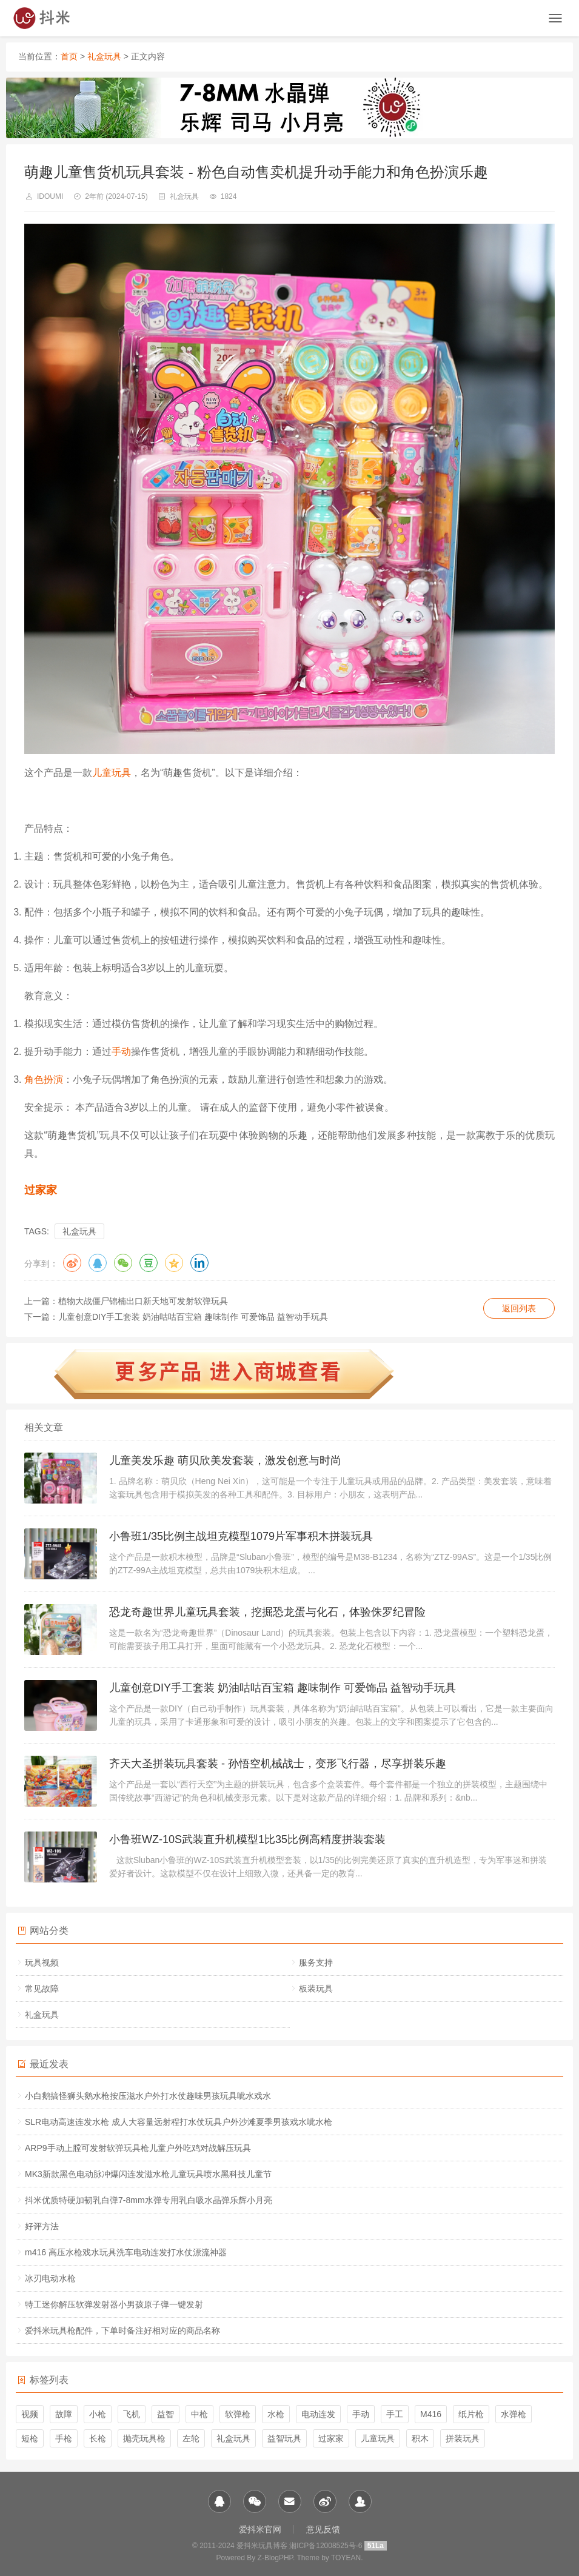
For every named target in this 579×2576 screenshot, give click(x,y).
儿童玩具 (111, 773)
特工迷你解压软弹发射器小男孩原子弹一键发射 (114, 2304)
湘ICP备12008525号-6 (326, 2545)
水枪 (275, 2414)
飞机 (131, 2414)
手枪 (63, 2438)
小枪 (97, 2414)
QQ (98, 1263)
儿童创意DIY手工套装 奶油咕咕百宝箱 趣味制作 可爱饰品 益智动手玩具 (193, 1317)
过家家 (40, 1190)
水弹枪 (513, 2414)
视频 (29, 2414)
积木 (420, 2438)
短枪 (29, 2438)
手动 (121, 1051)
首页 (69, 56)
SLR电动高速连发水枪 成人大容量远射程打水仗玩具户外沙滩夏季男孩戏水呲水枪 (178, 2122)
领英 (199, 1263)
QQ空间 (174, 1263)
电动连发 (318, 2414)
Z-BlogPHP (275, 2558)
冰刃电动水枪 (50, 2278)
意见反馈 (323, 2529)
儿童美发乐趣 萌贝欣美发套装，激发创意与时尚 (225, 1460)
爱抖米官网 (260, 2529)
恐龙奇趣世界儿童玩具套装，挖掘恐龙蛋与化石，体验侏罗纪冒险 (267, 1612)
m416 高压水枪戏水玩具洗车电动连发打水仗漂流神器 (126, 2252)
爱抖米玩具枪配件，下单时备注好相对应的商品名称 (122, 2330)
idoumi (50, 196)
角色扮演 (43, 1079)
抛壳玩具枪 (144, 2438)
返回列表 (519, 1308)
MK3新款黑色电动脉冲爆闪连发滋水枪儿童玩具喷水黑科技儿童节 (148, 2174)
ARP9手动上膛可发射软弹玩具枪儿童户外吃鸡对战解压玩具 (138, 2148)
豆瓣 (148, 1263)
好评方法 (42, 2226)
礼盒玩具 (104, 56)
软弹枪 (237, 2414)
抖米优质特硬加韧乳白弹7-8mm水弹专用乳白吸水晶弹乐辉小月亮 (148, 2200)
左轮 (190, 2438)
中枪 (199, 2414)
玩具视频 (42, 1962)
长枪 (97, 2438)
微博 (72, 1263)
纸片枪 (471, 2414)
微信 (123, 1263)
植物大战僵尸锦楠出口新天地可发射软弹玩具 (143, 1301)
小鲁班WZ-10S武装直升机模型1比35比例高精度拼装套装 (247, 1839)
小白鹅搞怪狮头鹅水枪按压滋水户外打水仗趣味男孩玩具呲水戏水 (148, 2096)
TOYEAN (346, 2558)
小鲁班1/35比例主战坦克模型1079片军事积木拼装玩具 (241, 1536)
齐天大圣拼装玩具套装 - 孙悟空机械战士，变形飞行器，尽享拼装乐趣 (277, 1764)
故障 (63, 2414)
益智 (165, 2414)
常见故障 (42, 1988)
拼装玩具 (463, 2438)
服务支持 (316, 1962)
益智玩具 (284, 2438)
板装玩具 (316, 1988)
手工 (394, 2414)
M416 (430, 2414)
